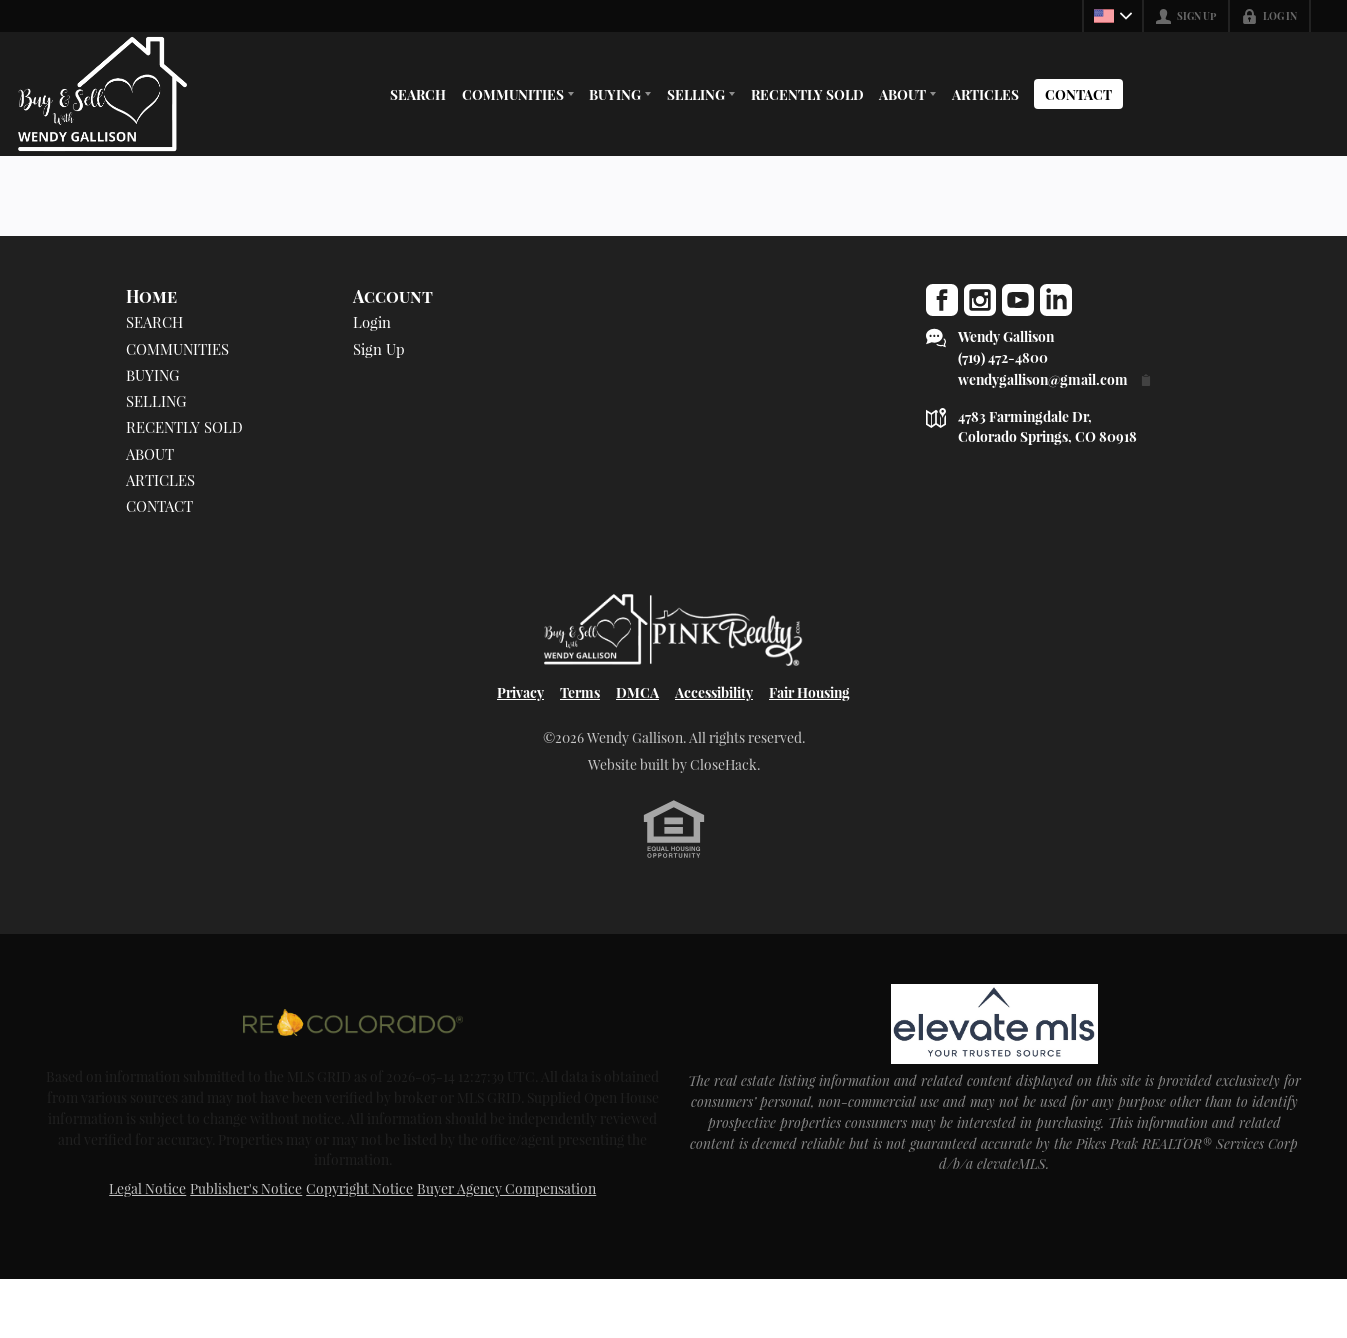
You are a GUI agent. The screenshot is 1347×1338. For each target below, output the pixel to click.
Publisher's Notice (246, 1247)
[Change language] (1113, 16)
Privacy (520, 747)
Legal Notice (147, 1247)
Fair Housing (809, 747)
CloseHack (723, 819)
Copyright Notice (359, 1247)
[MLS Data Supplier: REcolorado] (353, 1080)
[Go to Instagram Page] (980, 300)
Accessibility (714, 747)
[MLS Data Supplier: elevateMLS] (994, 1080)
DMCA (637, 747)
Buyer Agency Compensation (506, 1247)
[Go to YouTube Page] (1018, 300)
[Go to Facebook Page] (942, 300)
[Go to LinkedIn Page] (1056, 300)
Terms (580, 747)
